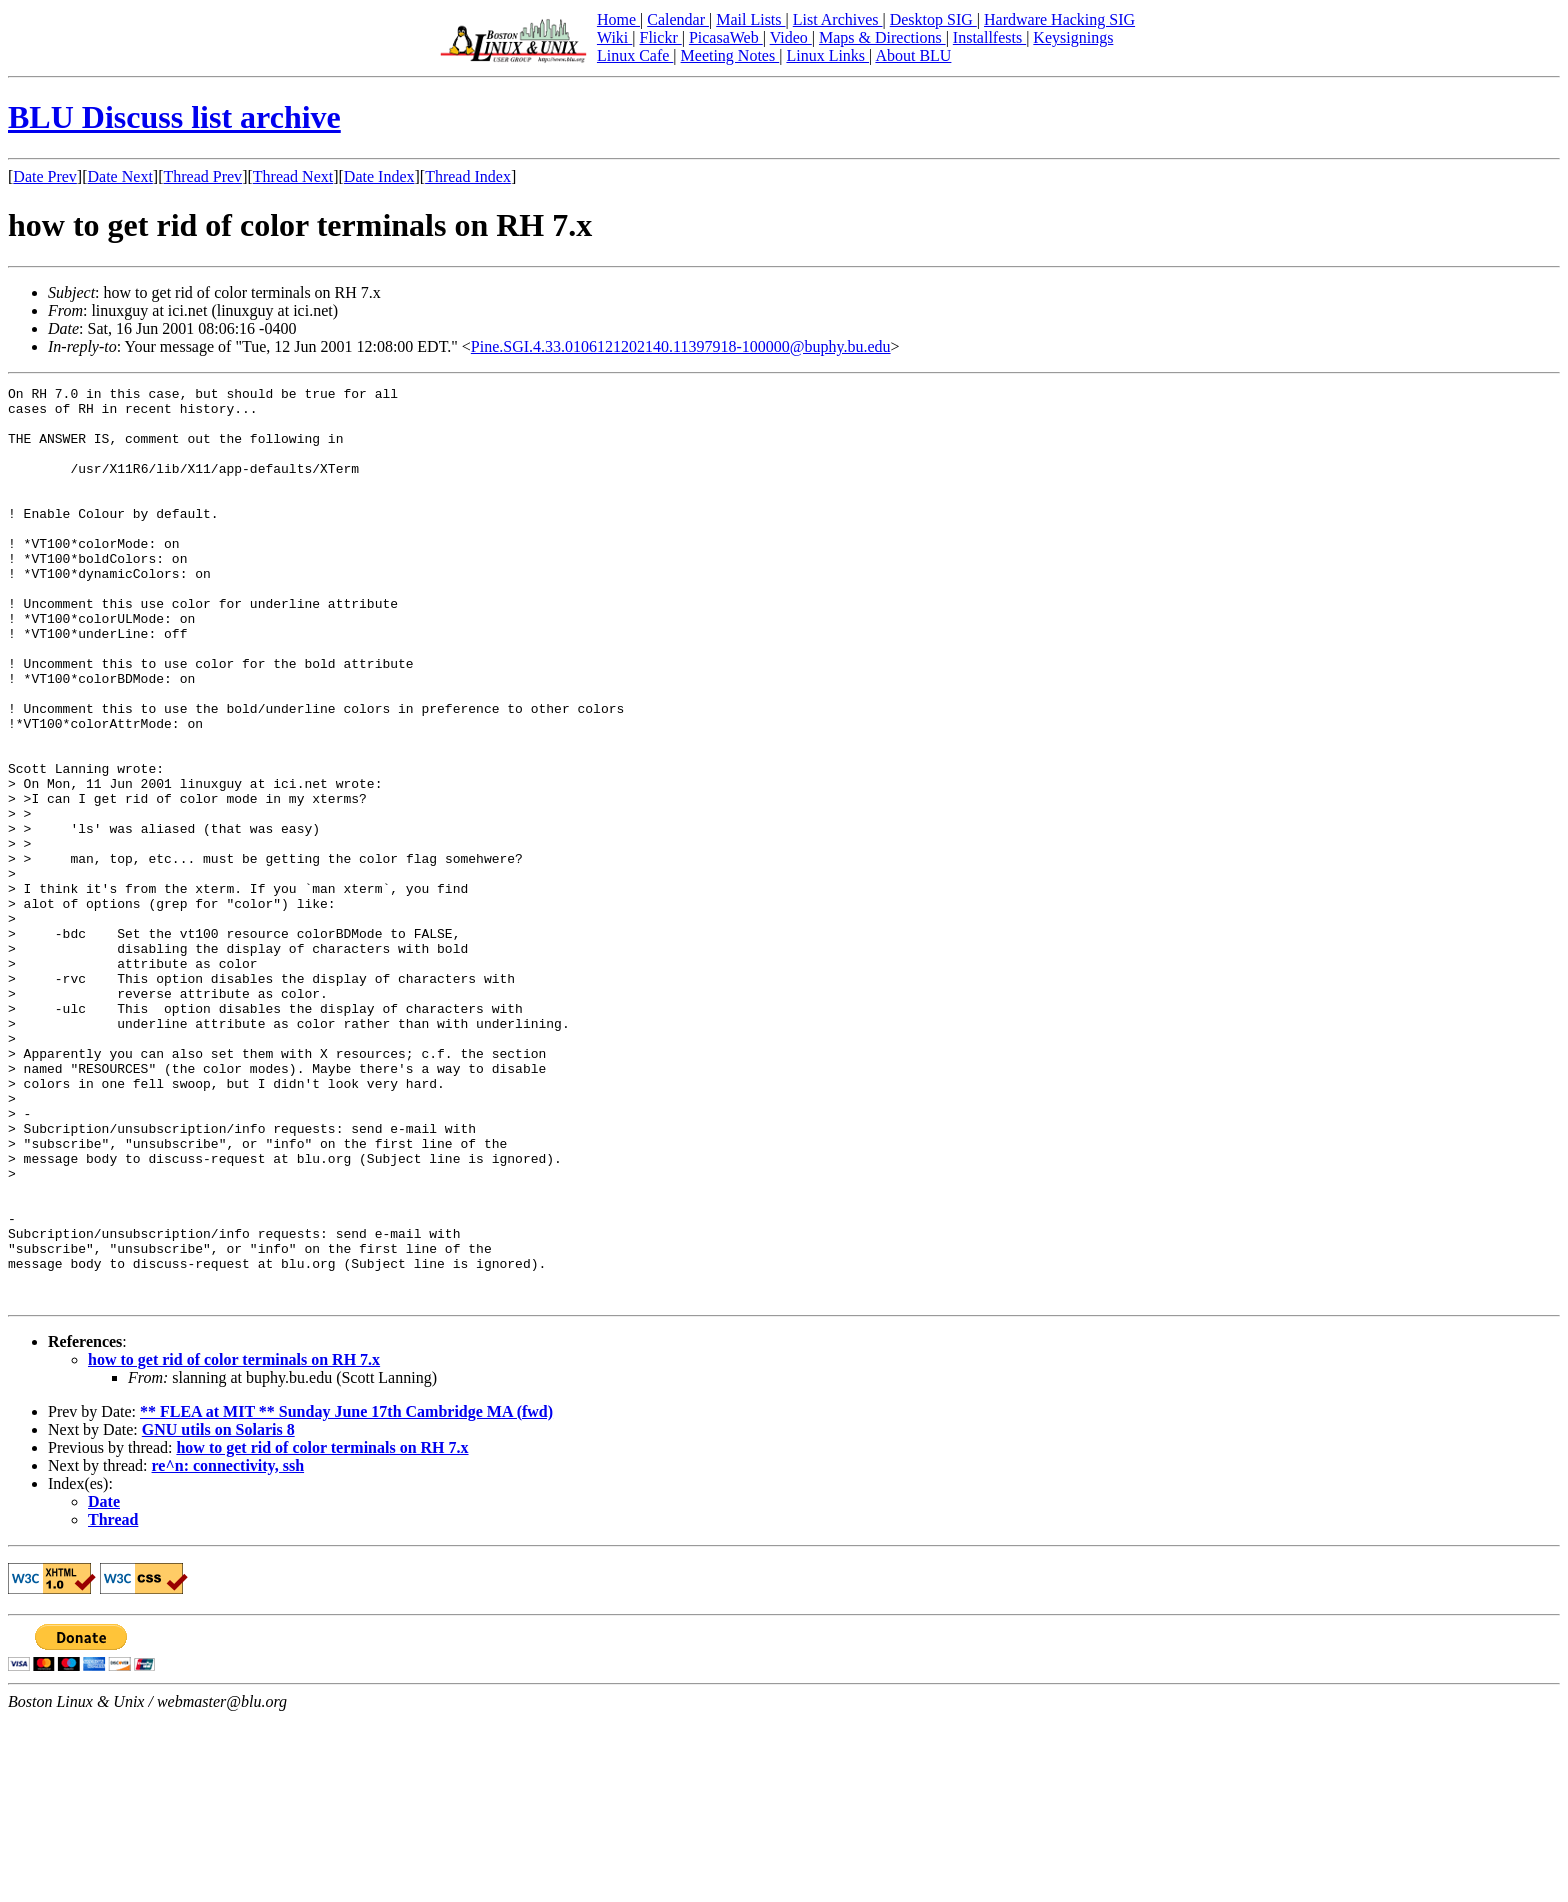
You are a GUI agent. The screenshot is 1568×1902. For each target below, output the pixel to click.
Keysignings (1073, 37)
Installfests (989, 37)
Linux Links (827, 55)
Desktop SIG (933, 19)
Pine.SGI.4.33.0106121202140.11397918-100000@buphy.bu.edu (681, 346)
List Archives (838, 19)
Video (791, 37)
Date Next (120, 176)
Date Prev (45, 176)
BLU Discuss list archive (174, 117)
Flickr (660, 37)
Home (618, 19)
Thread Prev (202, 176)
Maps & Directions (882, 37)
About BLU (913, 55)
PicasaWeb (726, 37)
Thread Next (293, 176)
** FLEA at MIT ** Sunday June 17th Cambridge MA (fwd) (346, 1594)
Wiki (614, 37)
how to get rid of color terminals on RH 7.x (234, 1542)
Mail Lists (750, 19)
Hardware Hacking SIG (1059, 19)
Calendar (678, 19)
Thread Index (468, 176)
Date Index (379, 176)
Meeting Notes (730, 55)
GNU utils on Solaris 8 (218, 1612)
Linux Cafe (635, 55)
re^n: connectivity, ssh (228, 1648)
